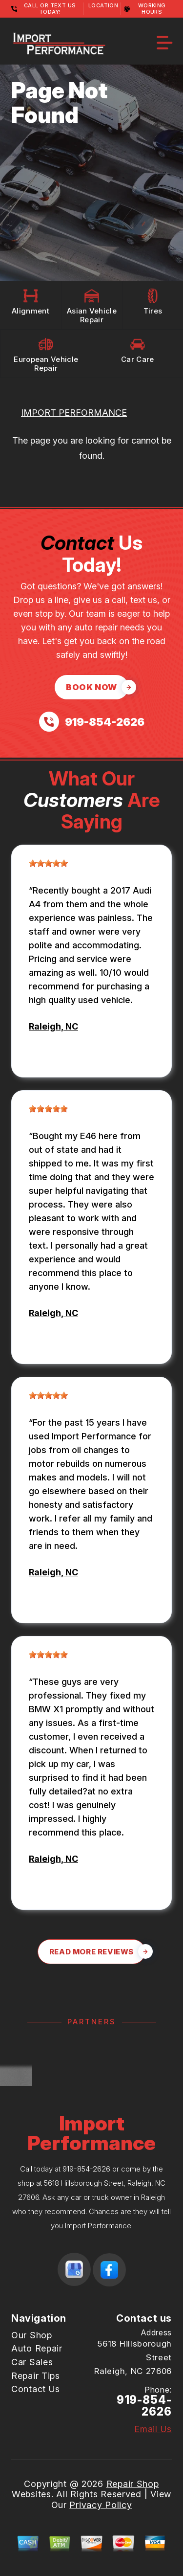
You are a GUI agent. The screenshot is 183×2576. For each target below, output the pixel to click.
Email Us (153, 2429)
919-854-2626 (86, 2168)
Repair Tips (35, 2376)
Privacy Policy (100, 2505)
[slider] (48, 863)
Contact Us (35, 2389)
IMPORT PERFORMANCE (74, 412)
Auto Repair (36, 2348)
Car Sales (32, 2362)
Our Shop (31, 2335)
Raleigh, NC (53, 1026)
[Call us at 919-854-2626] (91, 722)
